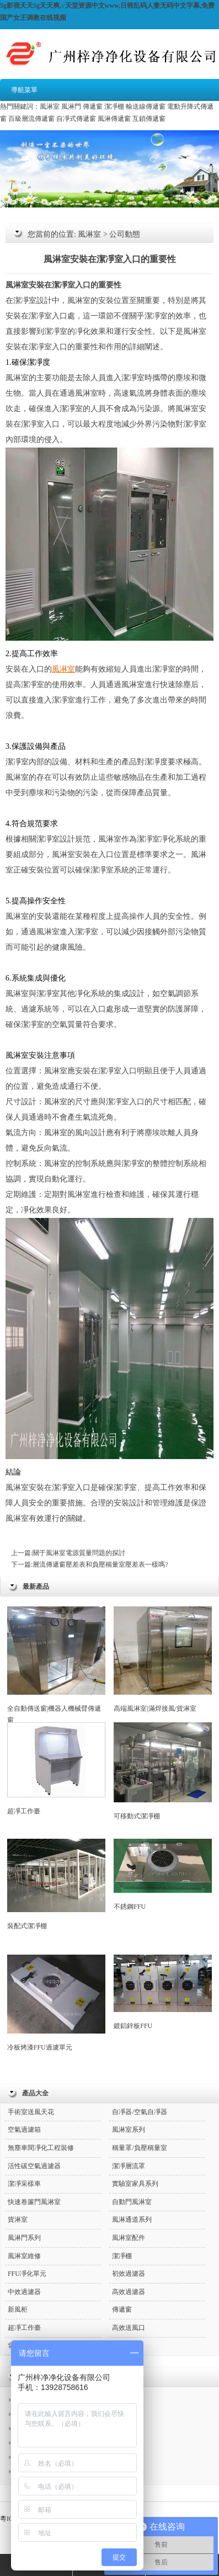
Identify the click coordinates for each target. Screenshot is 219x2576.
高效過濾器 (128, 2292)
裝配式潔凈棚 (56, 1884)
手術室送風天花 (31, 2112)
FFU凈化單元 (27, 2273)
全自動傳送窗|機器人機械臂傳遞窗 (56, 1665)
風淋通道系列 (132, 2219)
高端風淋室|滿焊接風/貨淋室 (163, 1659)
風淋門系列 (24, 2238)
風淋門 (71, 106)
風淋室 (50, 106)
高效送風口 (128, 2328)
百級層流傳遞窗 (31, 119)
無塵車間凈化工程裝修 (41, 2148)
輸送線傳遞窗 (145, 106)
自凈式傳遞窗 (76, 119)
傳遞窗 (93, 106)
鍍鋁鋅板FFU (163, 1992)
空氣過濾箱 (24, 2129)
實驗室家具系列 (135, 2184)
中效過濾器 (24, 2292)
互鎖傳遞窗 (148, 119)
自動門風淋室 (132, 2202)
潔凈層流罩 (128, 2166)
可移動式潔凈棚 (163, 1771)
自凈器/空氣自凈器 (139, 2112)
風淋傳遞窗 (114, 119)
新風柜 (18, 2309)
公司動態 (124, 234)
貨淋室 (18, 2219)
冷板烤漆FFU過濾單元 (56, 2003)
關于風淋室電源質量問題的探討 (79, 1553)
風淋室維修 (24, 2256)
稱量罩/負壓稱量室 (139, 2148)
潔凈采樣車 (24, 2184)
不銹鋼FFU (163, 1875)
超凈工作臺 (56, 1768)
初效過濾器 (128, 2273)
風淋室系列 (128, 2129)
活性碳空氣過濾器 (34, 2166)
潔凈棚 (114, 106)
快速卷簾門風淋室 (34, 2202)
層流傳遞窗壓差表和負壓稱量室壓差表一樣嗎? (100, 1564)
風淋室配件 (128, 2238)
